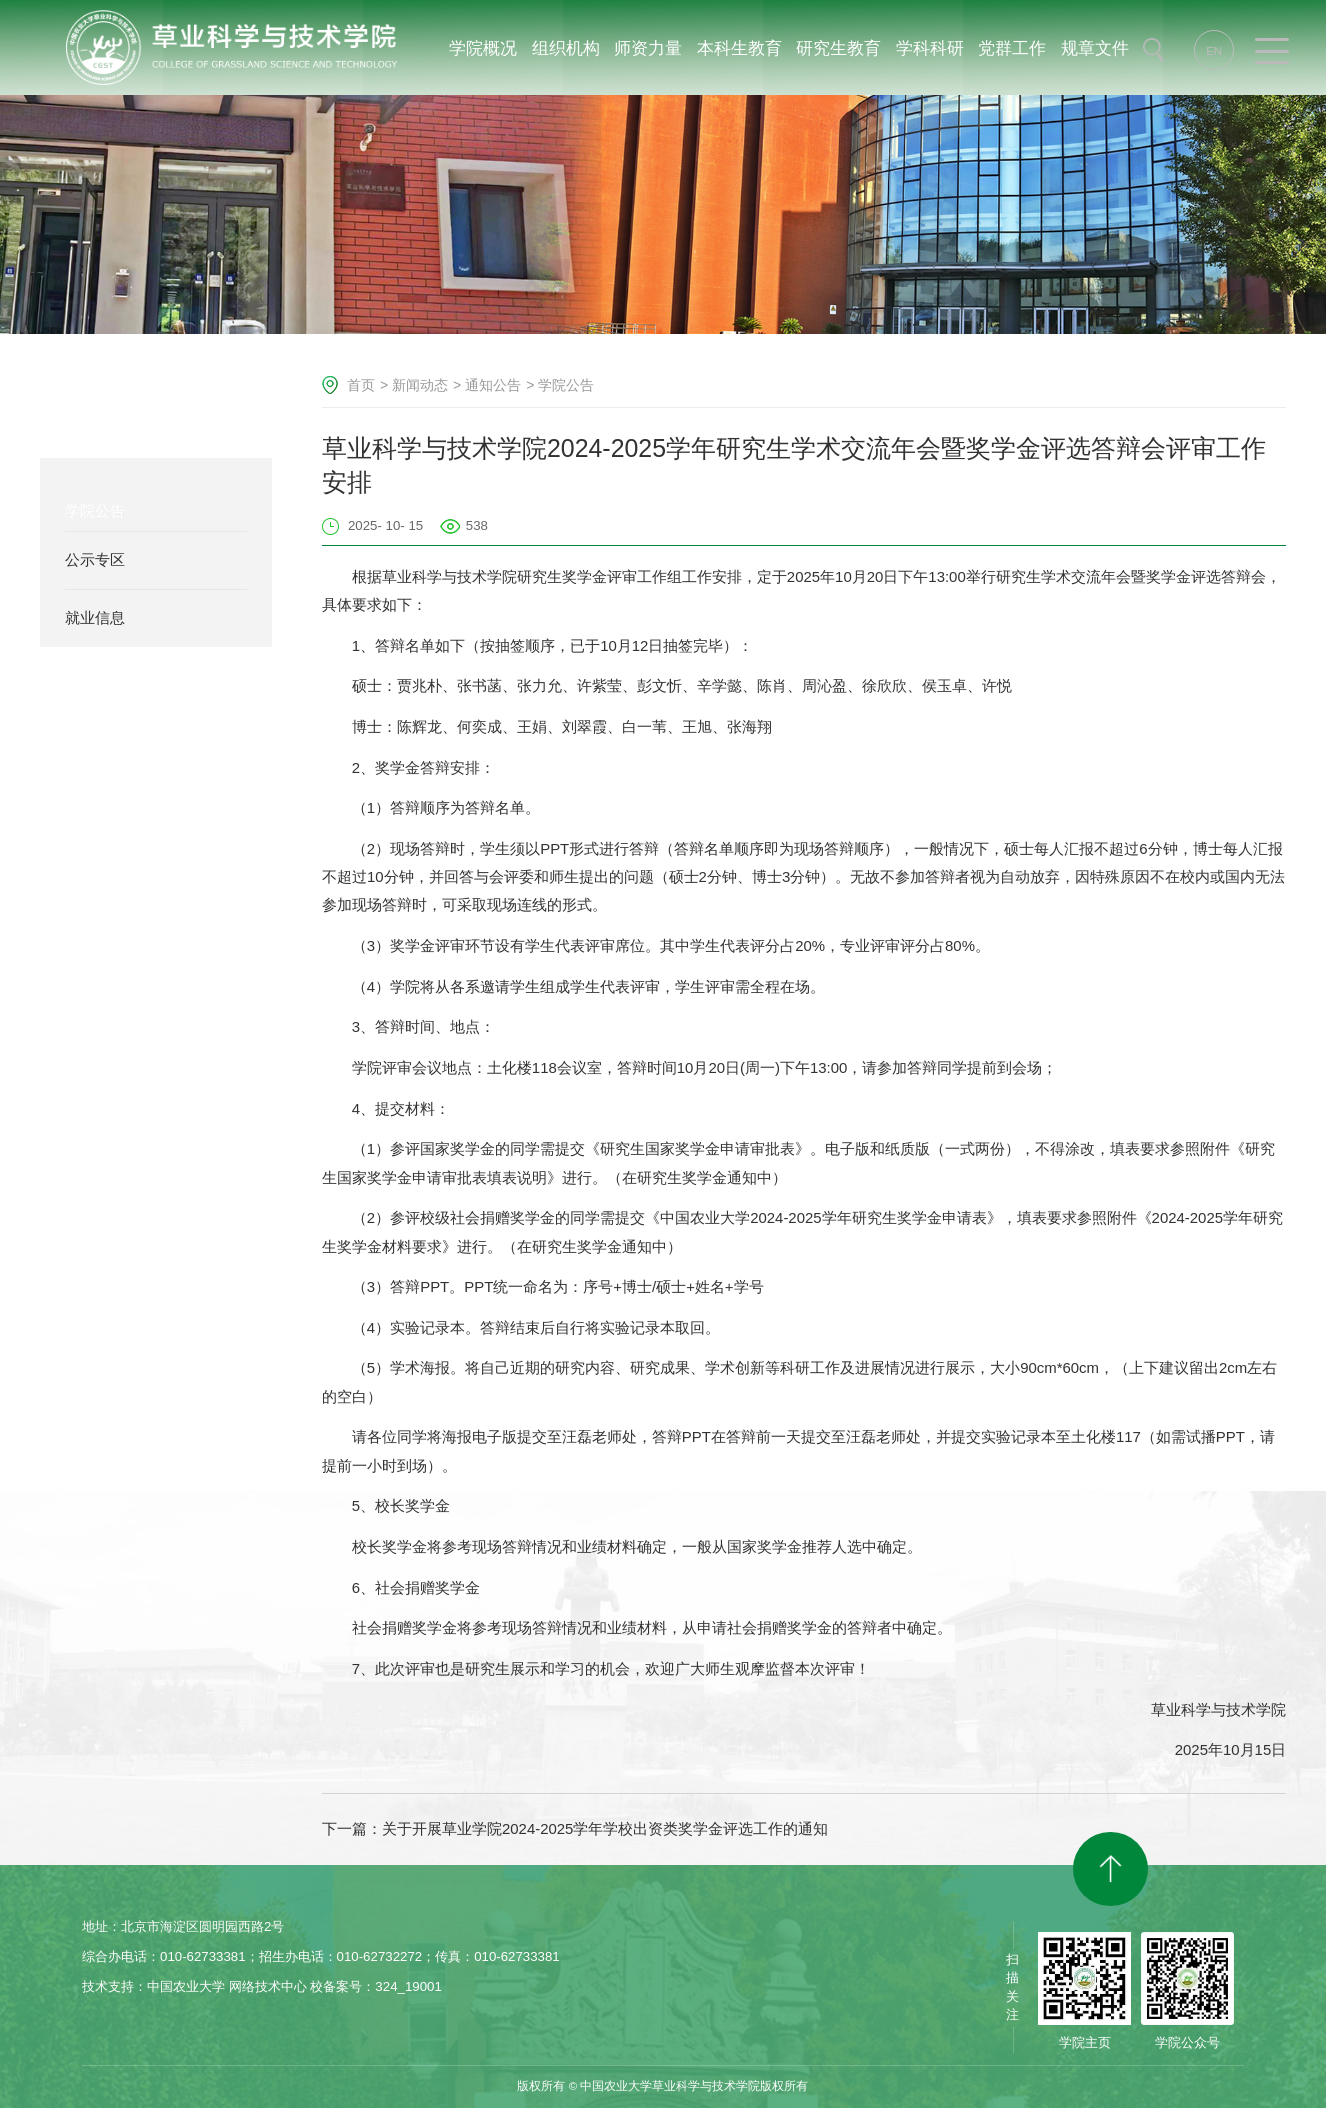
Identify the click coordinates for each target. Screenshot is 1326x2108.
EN (1214, 50)
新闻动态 (420, 385)
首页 (361, 385)
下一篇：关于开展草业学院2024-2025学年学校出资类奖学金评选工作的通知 (575, 1828)
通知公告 (493, 385)
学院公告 (566, 385)
